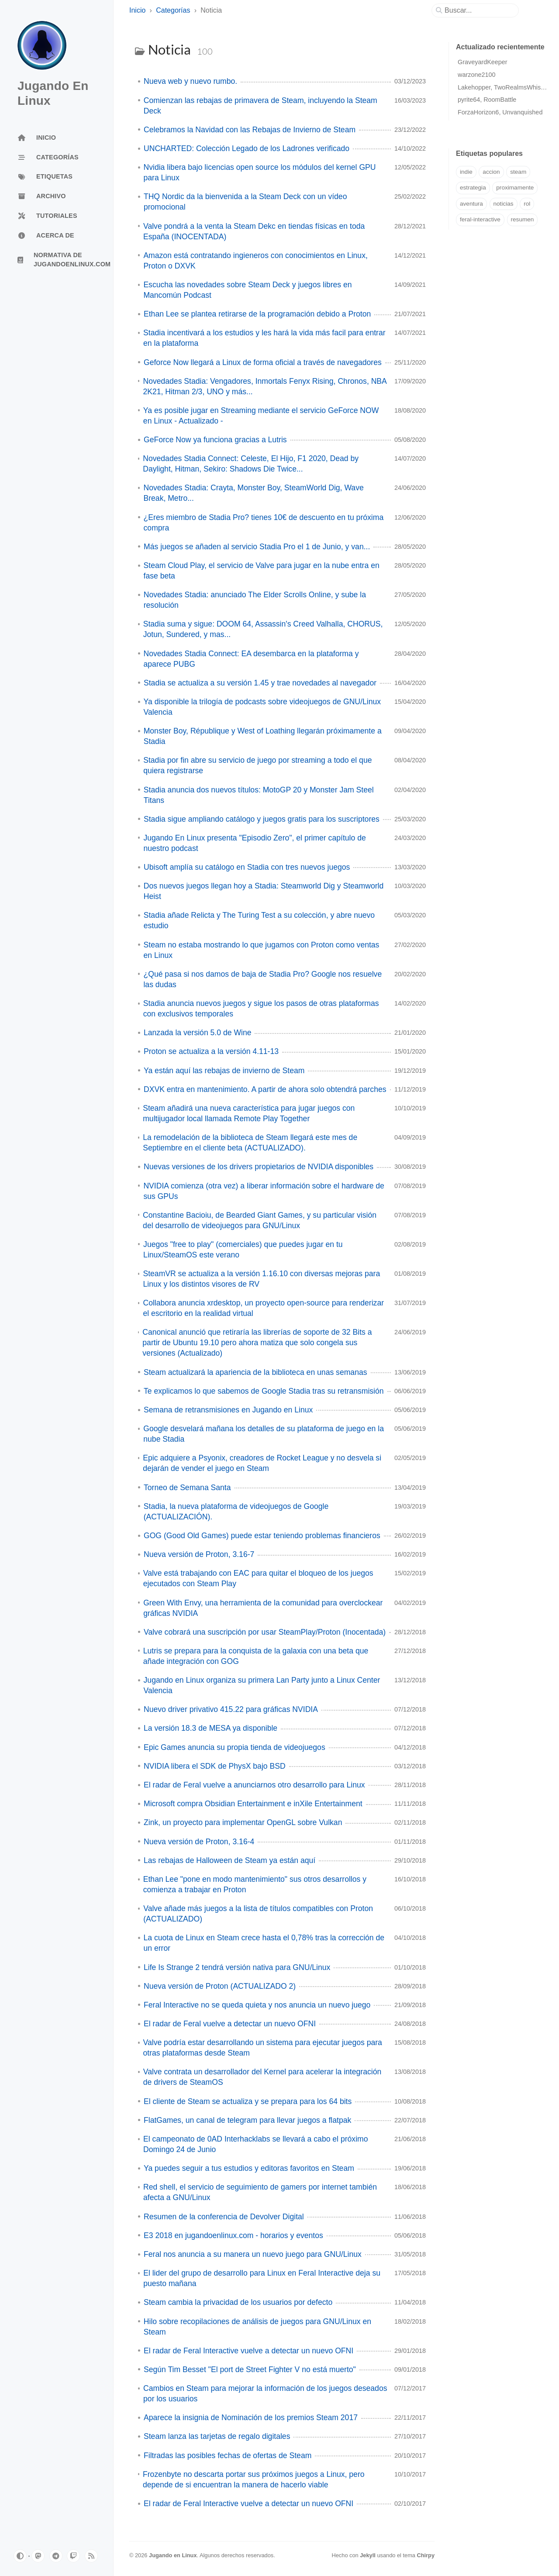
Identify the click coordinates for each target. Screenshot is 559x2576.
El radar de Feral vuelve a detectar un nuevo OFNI (230, 2023)
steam (518, 172)
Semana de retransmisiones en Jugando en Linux (228, 1409)
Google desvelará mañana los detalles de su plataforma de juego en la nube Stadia (263, 1433)
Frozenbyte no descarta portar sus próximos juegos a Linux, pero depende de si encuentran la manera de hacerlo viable (254, 2479)
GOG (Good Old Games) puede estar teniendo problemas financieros (262, 1535)
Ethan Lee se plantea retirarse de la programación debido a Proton (257, 314)
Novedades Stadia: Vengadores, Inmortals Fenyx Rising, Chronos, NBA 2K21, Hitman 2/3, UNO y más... (264, 386)
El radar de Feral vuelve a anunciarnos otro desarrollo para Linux (254, 1784)
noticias (503, 203)
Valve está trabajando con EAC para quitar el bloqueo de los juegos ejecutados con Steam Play (258, 1578)
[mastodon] (38, 2556)
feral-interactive (480, 219)
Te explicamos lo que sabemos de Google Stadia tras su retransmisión (264, 1391)
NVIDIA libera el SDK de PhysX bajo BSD (215, 1766)
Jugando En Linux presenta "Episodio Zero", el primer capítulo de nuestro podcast (254, 843)
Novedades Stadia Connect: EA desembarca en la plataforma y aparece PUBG (251, 658)
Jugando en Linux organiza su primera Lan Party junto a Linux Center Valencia (262, 1685)
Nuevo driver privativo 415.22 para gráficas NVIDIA (231, 1709)
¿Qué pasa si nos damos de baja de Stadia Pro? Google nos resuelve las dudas (262, 979)
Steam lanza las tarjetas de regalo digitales (217, 2436)
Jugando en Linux (173, 2555)
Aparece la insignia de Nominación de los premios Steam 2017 (251, 2417)
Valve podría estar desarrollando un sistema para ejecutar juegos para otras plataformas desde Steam (262, 2047)
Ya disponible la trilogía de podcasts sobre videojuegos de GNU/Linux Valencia (262, 706)
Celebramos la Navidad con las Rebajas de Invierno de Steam (249, 129)
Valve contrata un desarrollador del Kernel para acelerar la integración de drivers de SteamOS (262, 2077)
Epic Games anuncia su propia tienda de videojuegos (234, 1747)
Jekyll (368, 2555)
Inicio (137, 10)
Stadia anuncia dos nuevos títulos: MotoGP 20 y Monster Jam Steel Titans (259, 795)
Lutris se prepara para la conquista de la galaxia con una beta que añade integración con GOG (255, 1656)
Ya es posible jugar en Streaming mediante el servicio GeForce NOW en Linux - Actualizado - (261, 415)
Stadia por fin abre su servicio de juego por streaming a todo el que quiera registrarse (257, 765)
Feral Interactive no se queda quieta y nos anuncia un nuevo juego (257, 2005)
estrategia (473, 187)
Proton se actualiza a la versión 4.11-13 (211, 1051)
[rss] (91, 2556)
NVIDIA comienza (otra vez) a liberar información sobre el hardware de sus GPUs (263, 1191)
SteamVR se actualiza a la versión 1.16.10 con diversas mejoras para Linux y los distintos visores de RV (261, 1278)
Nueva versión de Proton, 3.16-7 (199, 1554)
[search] (478, 10)
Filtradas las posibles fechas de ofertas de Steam (227, 2455)
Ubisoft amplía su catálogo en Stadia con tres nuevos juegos (247, 867)
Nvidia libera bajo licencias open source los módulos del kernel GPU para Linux (260, 172)
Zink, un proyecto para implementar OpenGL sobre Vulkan (243, 1822)
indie (466, 172)
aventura (471, 203)
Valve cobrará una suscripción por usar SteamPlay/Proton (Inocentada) (265, 1632)
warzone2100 (476, 74)
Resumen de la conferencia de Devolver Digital (224, 2216)
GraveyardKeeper (482, 62)
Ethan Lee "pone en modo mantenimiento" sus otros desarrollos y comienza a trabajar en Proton (254, 1884)
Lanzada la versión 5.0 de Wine (197, 1032)
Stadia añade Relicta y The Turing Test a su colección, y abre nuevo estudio (259, 920)
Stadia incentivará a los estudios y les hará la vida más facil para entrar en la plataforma (264, 338)
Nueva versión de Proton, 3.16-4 (199, 1841)
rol (527, 203)
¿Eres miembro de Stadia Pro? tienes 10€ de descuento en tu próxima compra (264, 522)
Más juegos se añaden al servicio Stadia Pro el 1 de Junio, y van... (257, 546)
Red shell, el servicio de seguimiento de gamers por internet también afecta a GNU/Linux (260, 2192)
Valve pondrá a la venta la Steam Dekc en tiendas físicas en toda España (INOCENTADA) (254, 231)
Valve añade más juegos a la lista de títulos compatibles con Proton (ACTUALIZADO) (258, 1913)
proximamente (515, 187)
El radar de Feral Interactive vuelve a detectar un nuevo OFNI (248, 2350)
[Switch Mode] (20, 2556)
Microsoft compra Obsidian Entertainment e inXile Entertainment (253, 1803)
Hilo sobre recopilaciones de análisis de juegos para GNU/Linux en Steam (257, 2326)
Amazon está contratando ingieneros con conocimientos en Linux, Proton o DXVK (255, 260)
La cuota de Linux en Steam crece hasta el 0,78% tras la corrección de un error (264, 1943)
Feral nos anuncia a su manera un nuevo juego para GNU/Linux (253, 2254)
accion (491, 172)
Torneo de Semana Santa (187, 1487)
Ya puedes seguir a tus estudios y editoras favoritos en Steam (249, 2168)
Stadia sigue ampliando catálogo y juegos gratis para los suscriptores (262, 819)
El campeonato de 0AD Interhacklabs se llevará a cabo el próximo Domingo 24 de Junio (255, 2144)
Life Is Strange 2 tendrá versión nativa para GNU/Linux (237, 1967)
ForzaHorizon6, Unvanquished (500, 112)
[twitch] (73, 2556)
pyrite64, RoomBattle (487, 99)
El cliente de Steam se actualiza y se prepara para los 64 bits (248, 2101)
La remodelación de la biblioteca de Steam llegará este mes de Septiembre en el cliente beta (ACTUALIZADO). (250, 1142)
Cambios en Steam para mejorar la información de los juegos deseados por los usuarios (265, 2393)
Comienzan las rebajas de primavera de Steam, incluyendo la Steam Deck (260, 105)
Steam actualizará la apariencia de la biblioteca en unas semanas (255, 1372)
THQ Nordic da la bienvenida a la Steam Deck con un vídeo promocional (245, 201)
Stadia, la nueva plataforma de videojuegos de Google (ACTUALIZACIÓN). (236, 1511)
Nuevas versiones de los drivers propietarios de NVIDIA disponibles (258, 1166)
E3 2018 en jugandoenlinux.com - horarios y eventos (233, 2235)
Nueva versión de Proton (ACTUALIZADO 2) (220, 1986)
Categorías (173, 10)
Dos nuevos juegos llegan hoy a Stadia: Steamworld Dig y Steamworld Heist (264, 891)
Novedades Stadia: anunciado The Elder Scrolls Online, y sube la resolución (255, 600)
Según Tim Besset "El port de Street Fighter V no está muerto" (250, 2369)
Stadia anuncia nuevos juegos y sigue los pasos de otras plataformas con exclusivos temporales (261, 1008)
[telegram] (56, 2556)
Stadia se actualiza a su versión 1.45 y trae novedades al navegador (260, 682)
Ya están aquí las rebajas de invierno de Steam (224, 1070)
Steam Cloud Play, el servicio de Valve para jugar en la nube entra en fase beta (262, 570)
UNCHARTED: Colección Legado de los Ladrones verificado (246, 148)
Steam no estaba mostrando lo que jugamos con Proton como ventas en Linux (262, 950)
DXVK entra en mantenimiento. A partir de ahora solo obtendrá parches (265, 1089)
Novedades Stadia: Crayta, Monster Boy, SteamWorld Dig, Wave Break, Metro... (253, 493)
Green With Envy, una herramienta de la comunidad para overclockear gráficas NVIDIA (263, 1608)
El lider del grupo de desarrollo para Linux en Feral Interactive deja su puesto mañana (261, 2278)
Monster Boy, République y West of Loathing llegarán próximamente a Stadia (263, 736)
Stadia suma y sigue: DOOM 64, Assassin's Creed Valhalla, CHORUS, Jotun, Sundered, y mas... (263, 629)
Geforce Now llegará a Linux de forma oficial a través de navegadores (263, 362)
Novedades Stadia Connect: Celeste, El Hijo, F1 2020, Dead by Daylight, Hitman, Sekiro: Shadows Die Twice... (251, 463)
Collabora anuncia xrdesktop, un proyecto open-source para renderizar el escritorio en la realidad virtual (263, 1308)
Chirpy (426, 2555)
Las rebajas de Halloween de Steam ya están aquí (229, 1860)
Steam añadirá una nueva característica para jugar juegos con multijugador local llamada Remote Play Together (249, 1113)
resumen (522, 219)
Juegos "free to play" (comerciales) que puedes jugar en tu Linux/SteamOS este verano (243, 1249)
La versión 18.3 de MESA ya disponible (210, 1728)
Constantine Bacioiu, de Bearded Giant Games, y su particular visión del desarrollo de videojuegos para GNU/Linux (259, 1220)
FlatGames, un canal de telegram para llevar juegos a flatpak (247, 2120)
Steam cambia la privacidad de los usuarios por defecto (238, 2302)
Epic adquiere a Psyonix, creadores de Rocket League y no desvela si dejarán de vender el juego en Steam (262, 1463)
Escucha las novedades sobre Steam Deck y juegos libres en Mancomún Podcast (247, 290)
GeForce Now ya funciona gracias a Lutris (215, 439)
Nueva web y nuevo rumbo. (190, 81)
